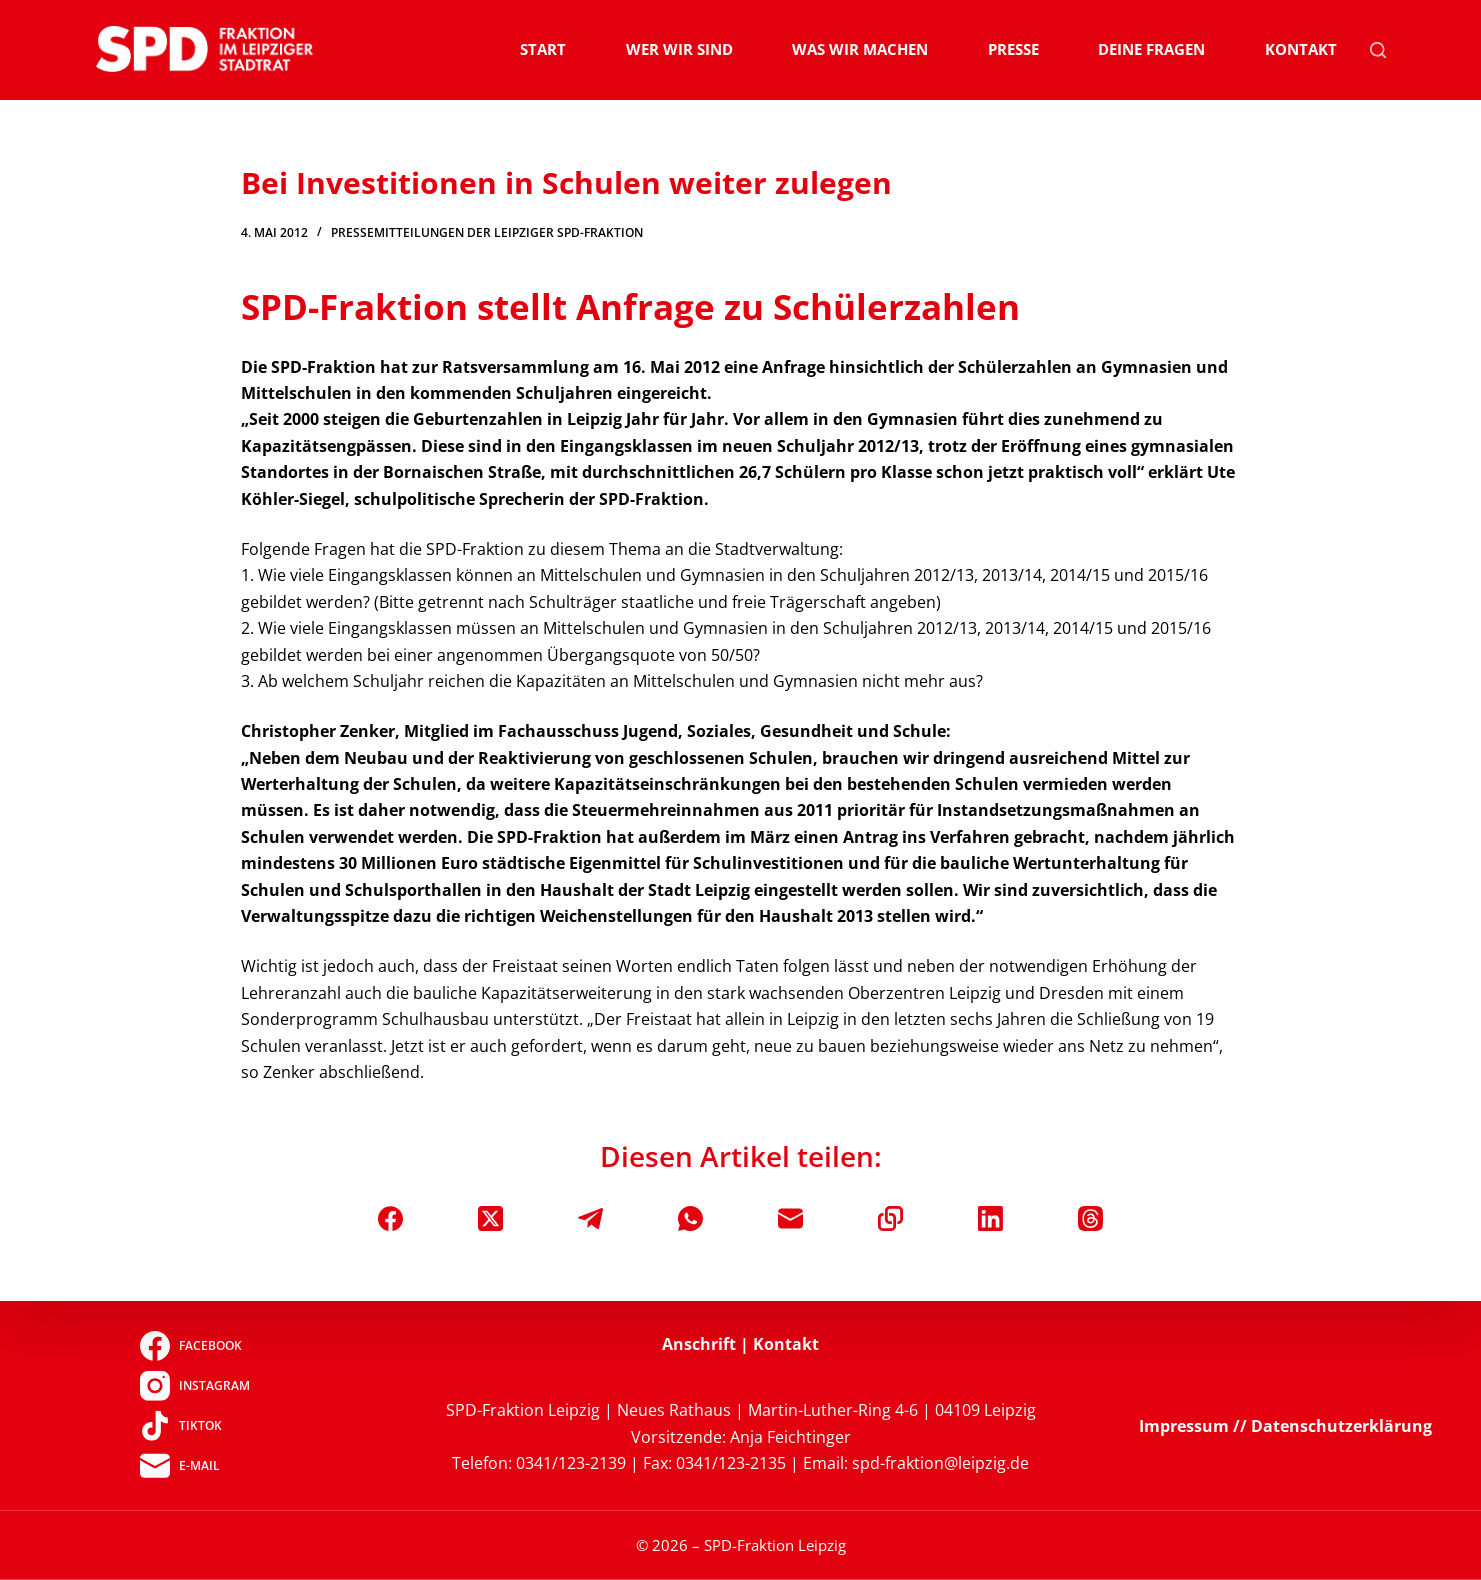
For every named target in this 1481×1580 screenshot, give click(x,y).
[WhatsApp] (690, 1218)
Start (543, 49)
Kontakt (1301, 49)
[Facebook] (390, 1218)
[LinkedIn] (990, 1218)
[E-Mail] (790, 1218)
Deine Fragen (1151, 49)
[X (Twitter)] (490, 1218)
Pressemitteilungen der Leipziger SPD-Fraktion (487, 232)
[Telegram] (590, 1218)
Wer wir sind (679, 49)
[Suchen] (1378, 50)
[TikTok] (194, 1426)
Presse (1013, 49)
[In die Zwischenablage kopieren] (890, 1218)
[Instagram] (194, 1386)
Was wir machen (860, 49)
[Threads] (1090, 1218)
